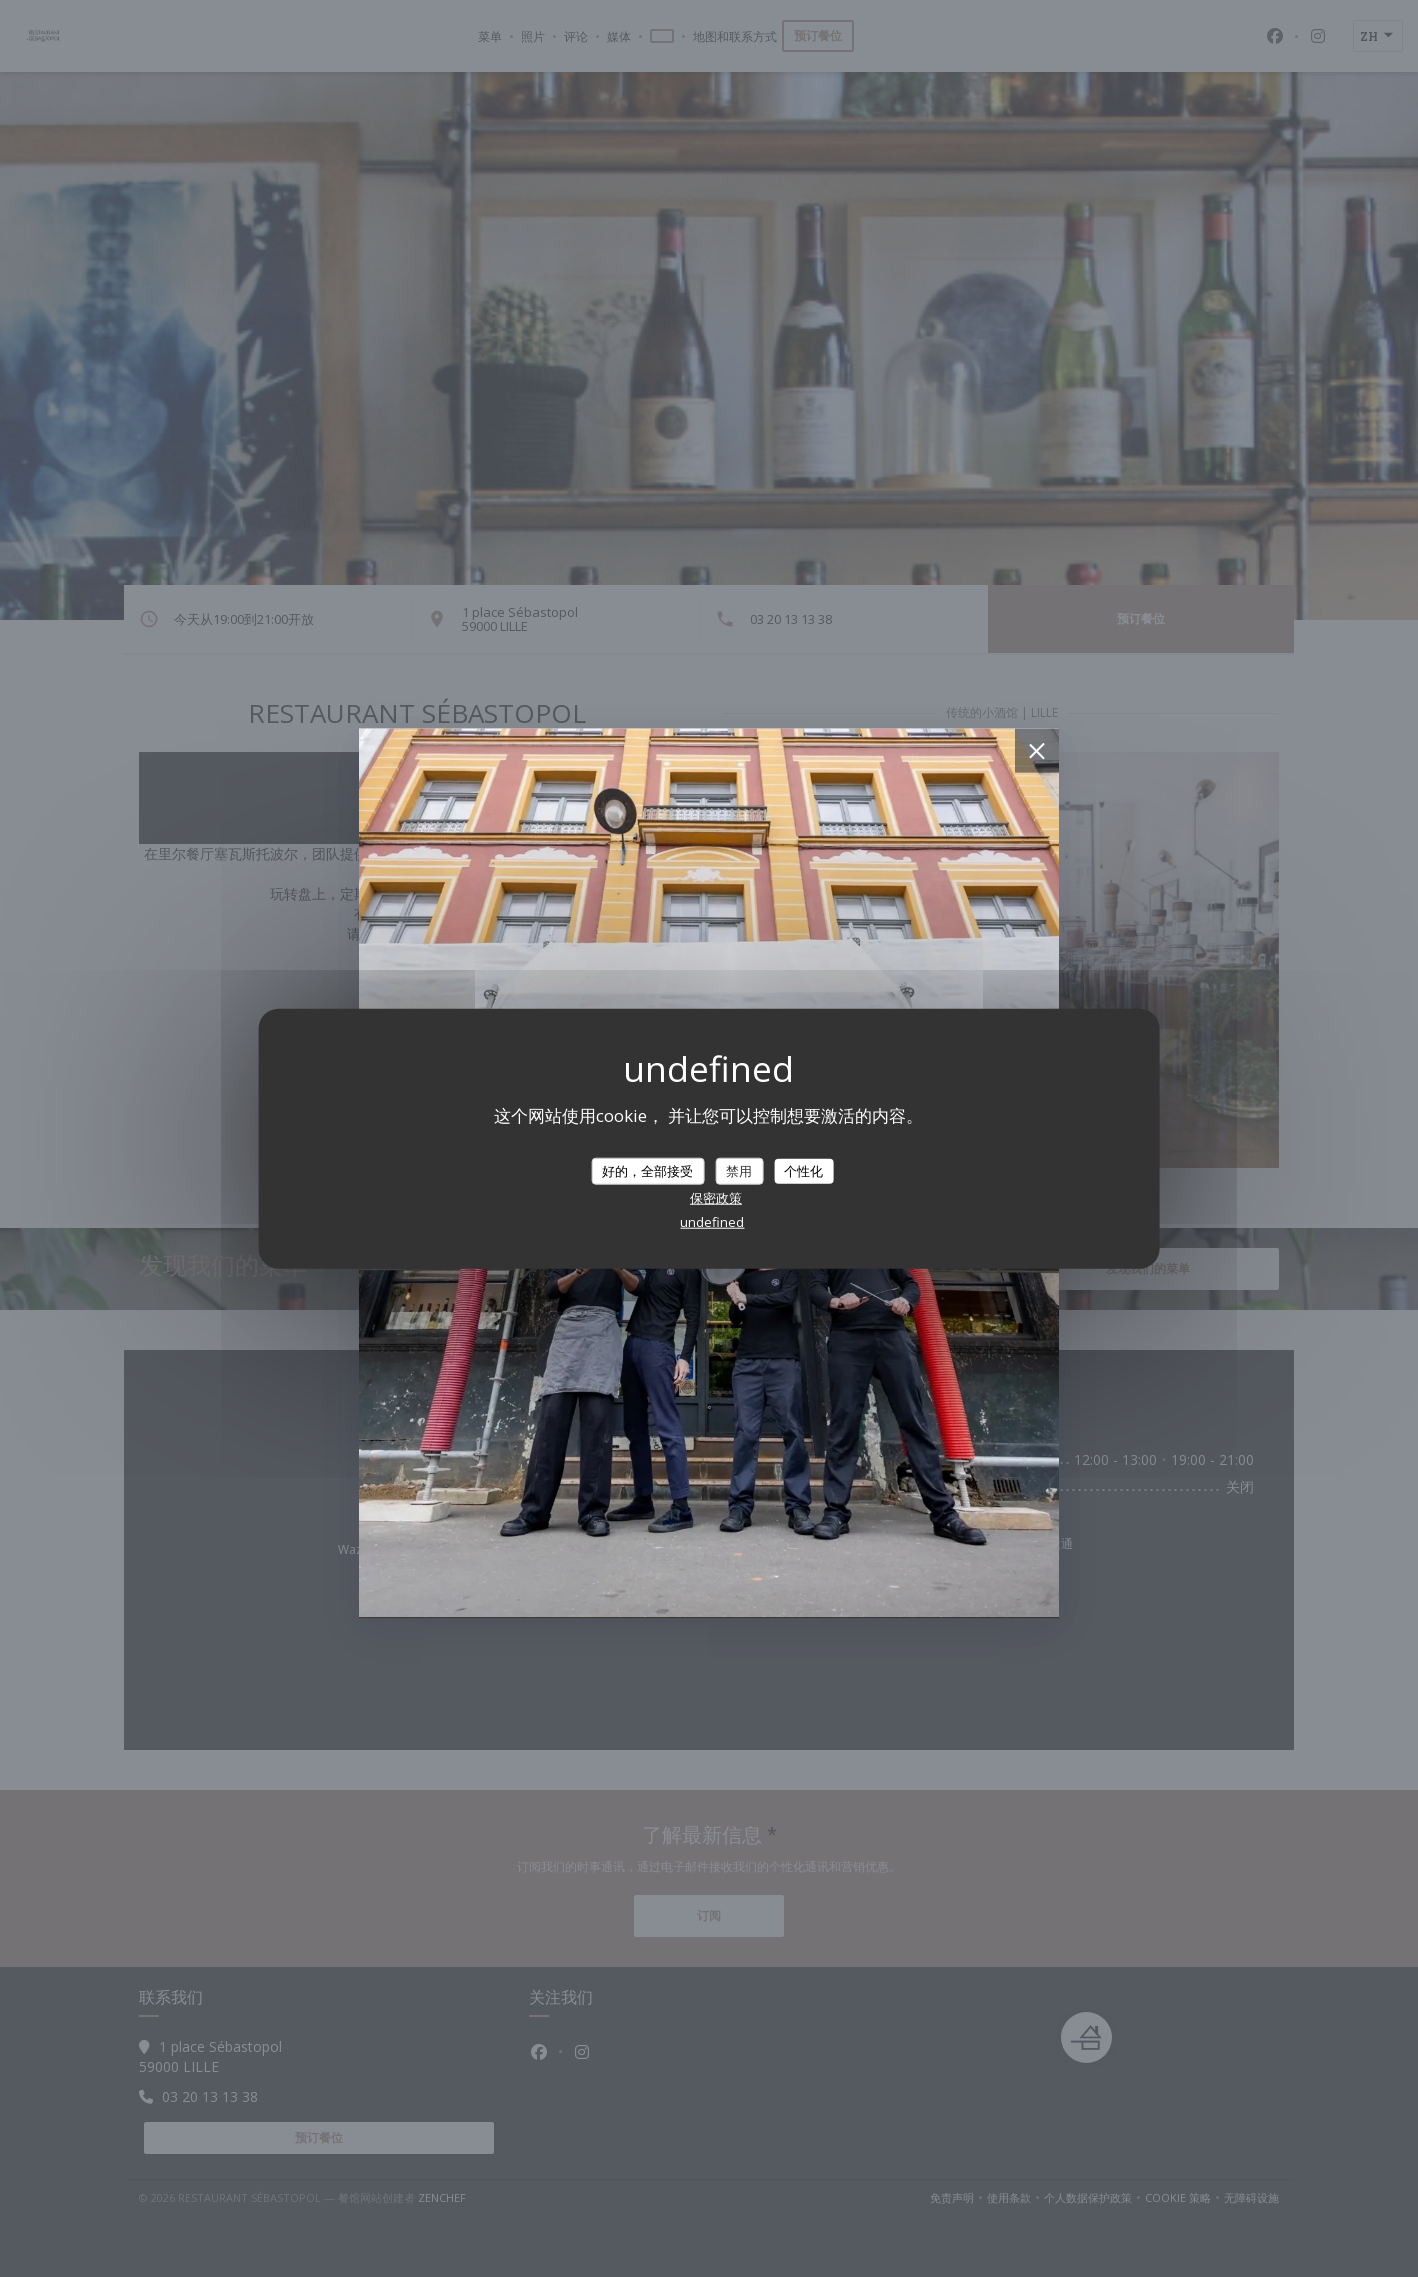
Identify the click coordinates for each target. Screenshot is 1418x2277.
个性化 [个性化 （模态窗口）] (803, 1170)
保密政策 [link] (716, 1198)
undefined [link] (712, 1222)
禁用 (739, 1170)
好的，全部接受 (647, 1170)
